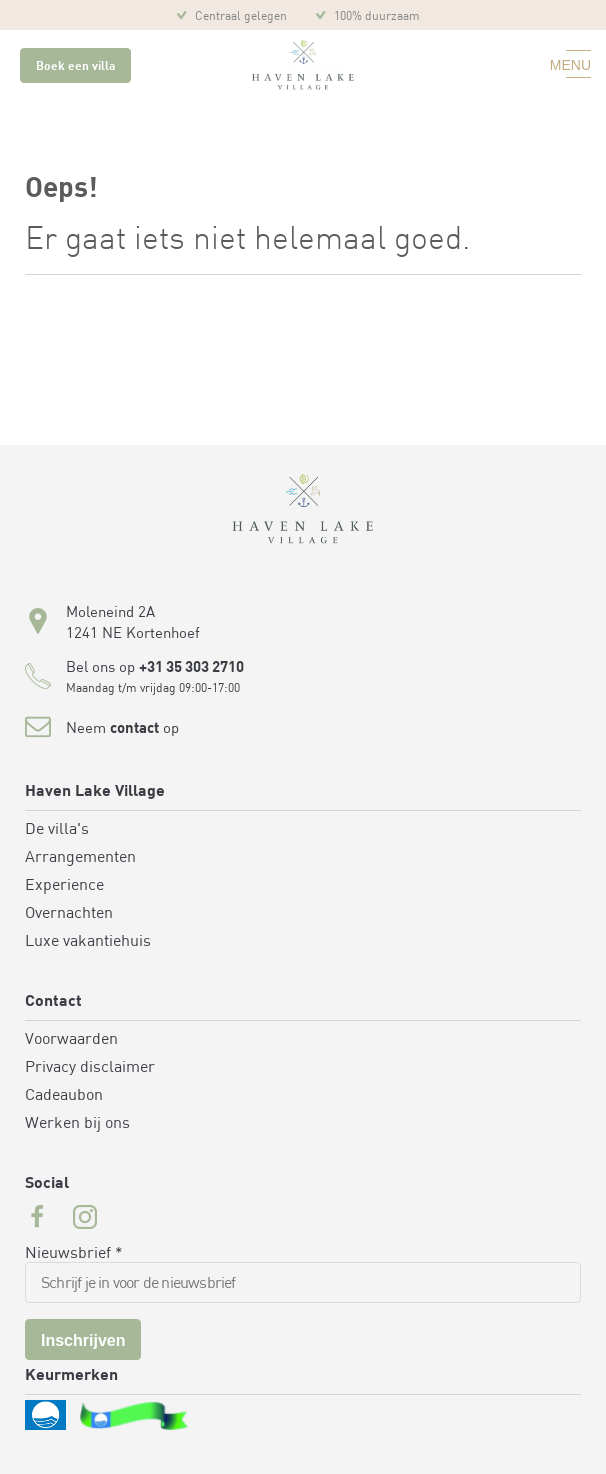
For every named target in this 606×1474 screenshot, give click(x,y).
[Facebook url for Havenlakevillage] (37, 1220)
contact (134, 729)
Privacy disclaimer (90, 1068)
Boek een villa (75, 67)
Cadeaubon (64, 1096)
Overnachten (69, 914)
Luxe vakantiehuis (88, 942)
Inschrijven (83, 1340)
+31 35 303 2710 (191, 668)
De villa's (57, 830)
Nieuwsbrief (74, 1254)
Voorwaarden (71, 1040)
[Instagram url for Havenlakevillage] (85, 1220)
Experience (64, 886)
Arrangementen (80, 858)
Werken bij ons (77, 1124)
